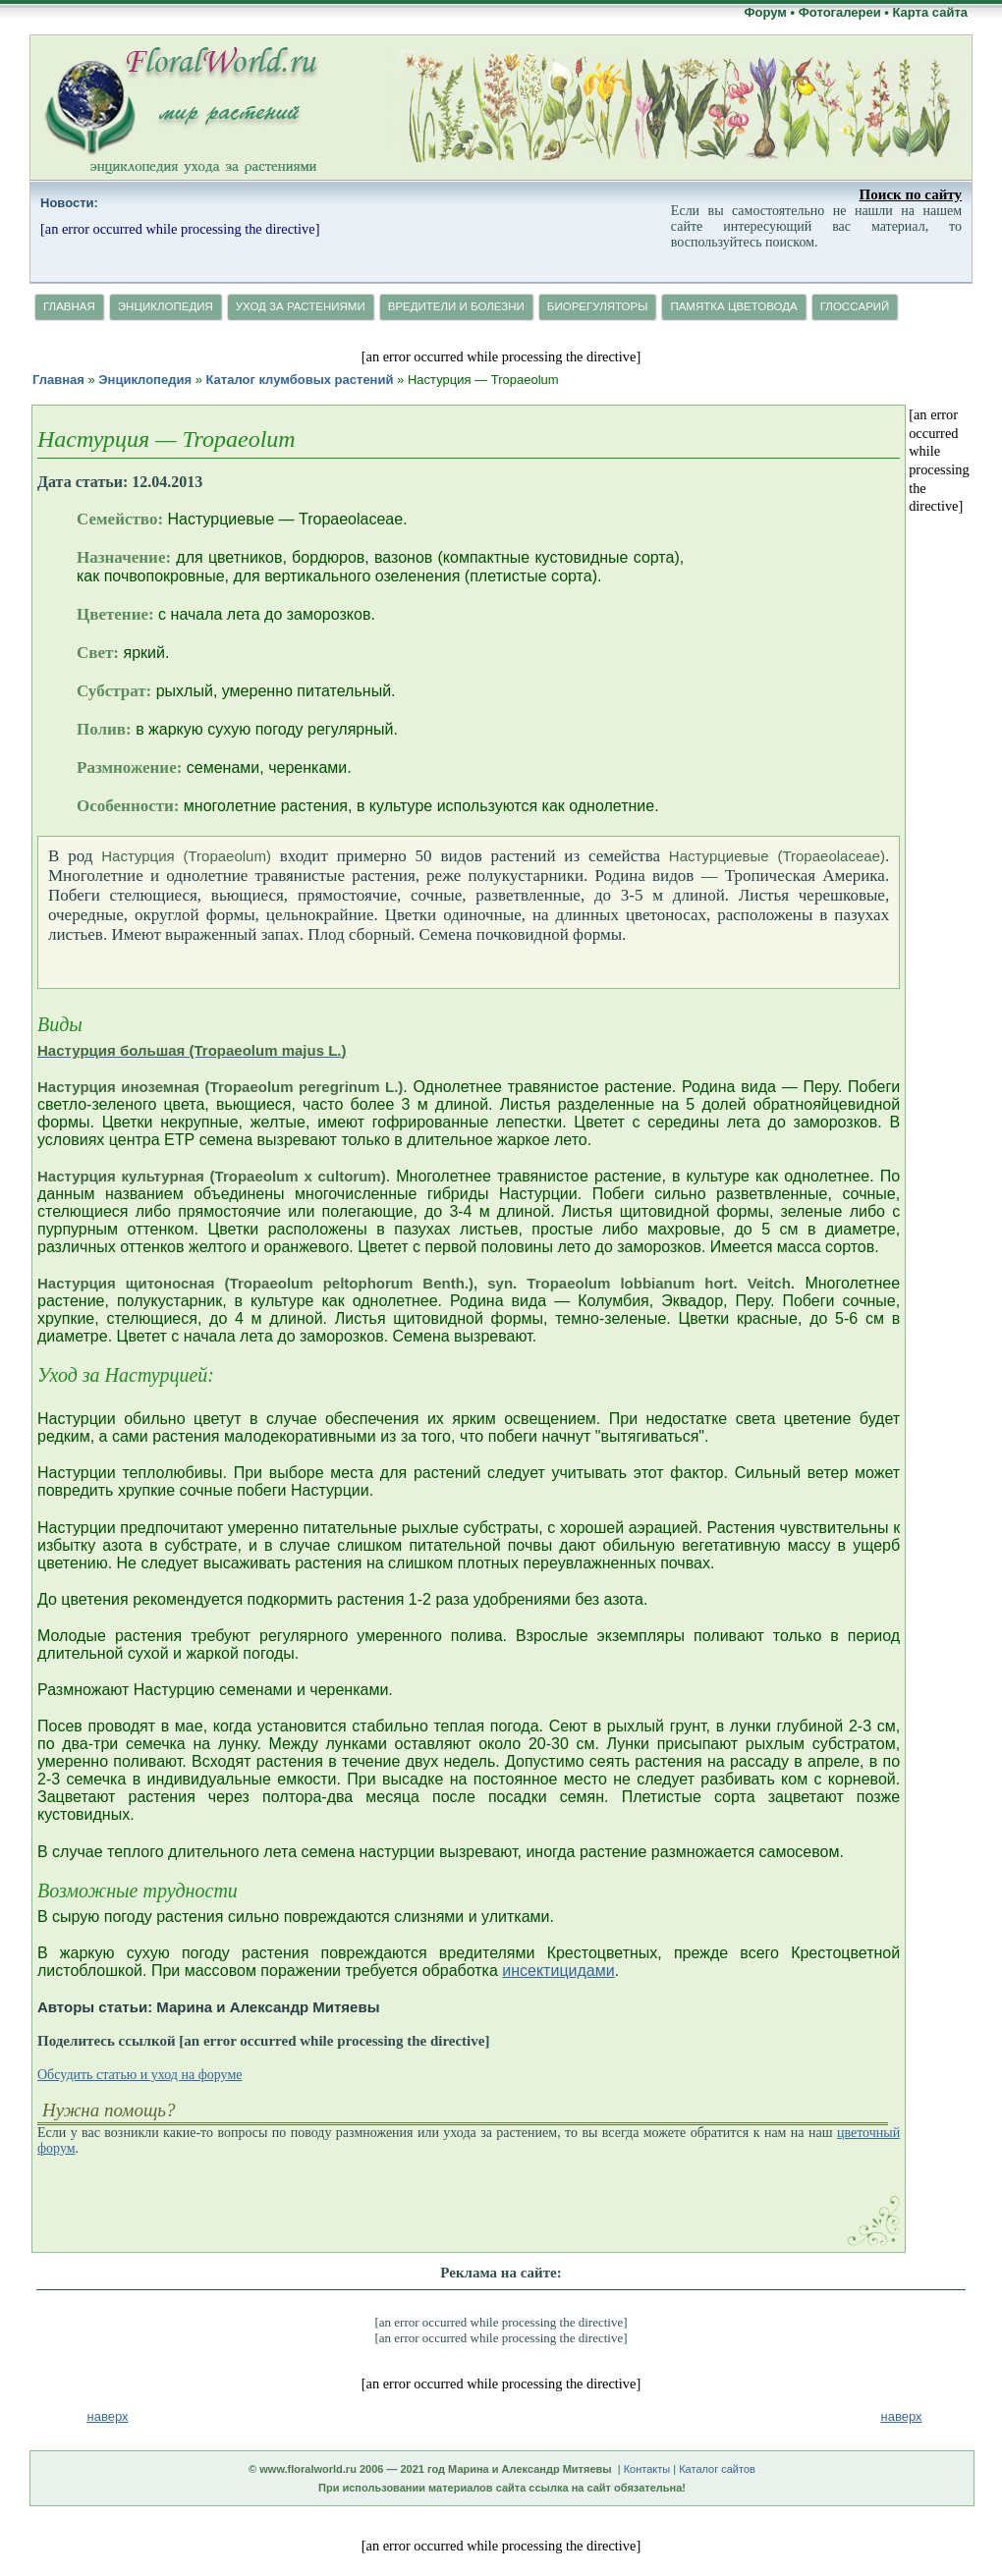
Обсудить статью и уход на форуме (139, 2074)
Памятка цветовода (733, 306)
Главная (69, 306)
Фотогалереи (840, 12)
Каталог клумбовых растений (299, 379)
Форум (765, 12)
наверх (901, 2416)
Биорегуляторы (597, 306)
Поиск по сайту (911, 194)
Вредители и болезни (456, 306)
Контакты (647, 2469)
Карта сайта (930, 12)
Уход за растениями (300, 306)
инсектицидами (558, 1970)
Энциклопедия (165, 306)
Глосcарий (855, 306)
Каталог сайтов (717, 2469)
